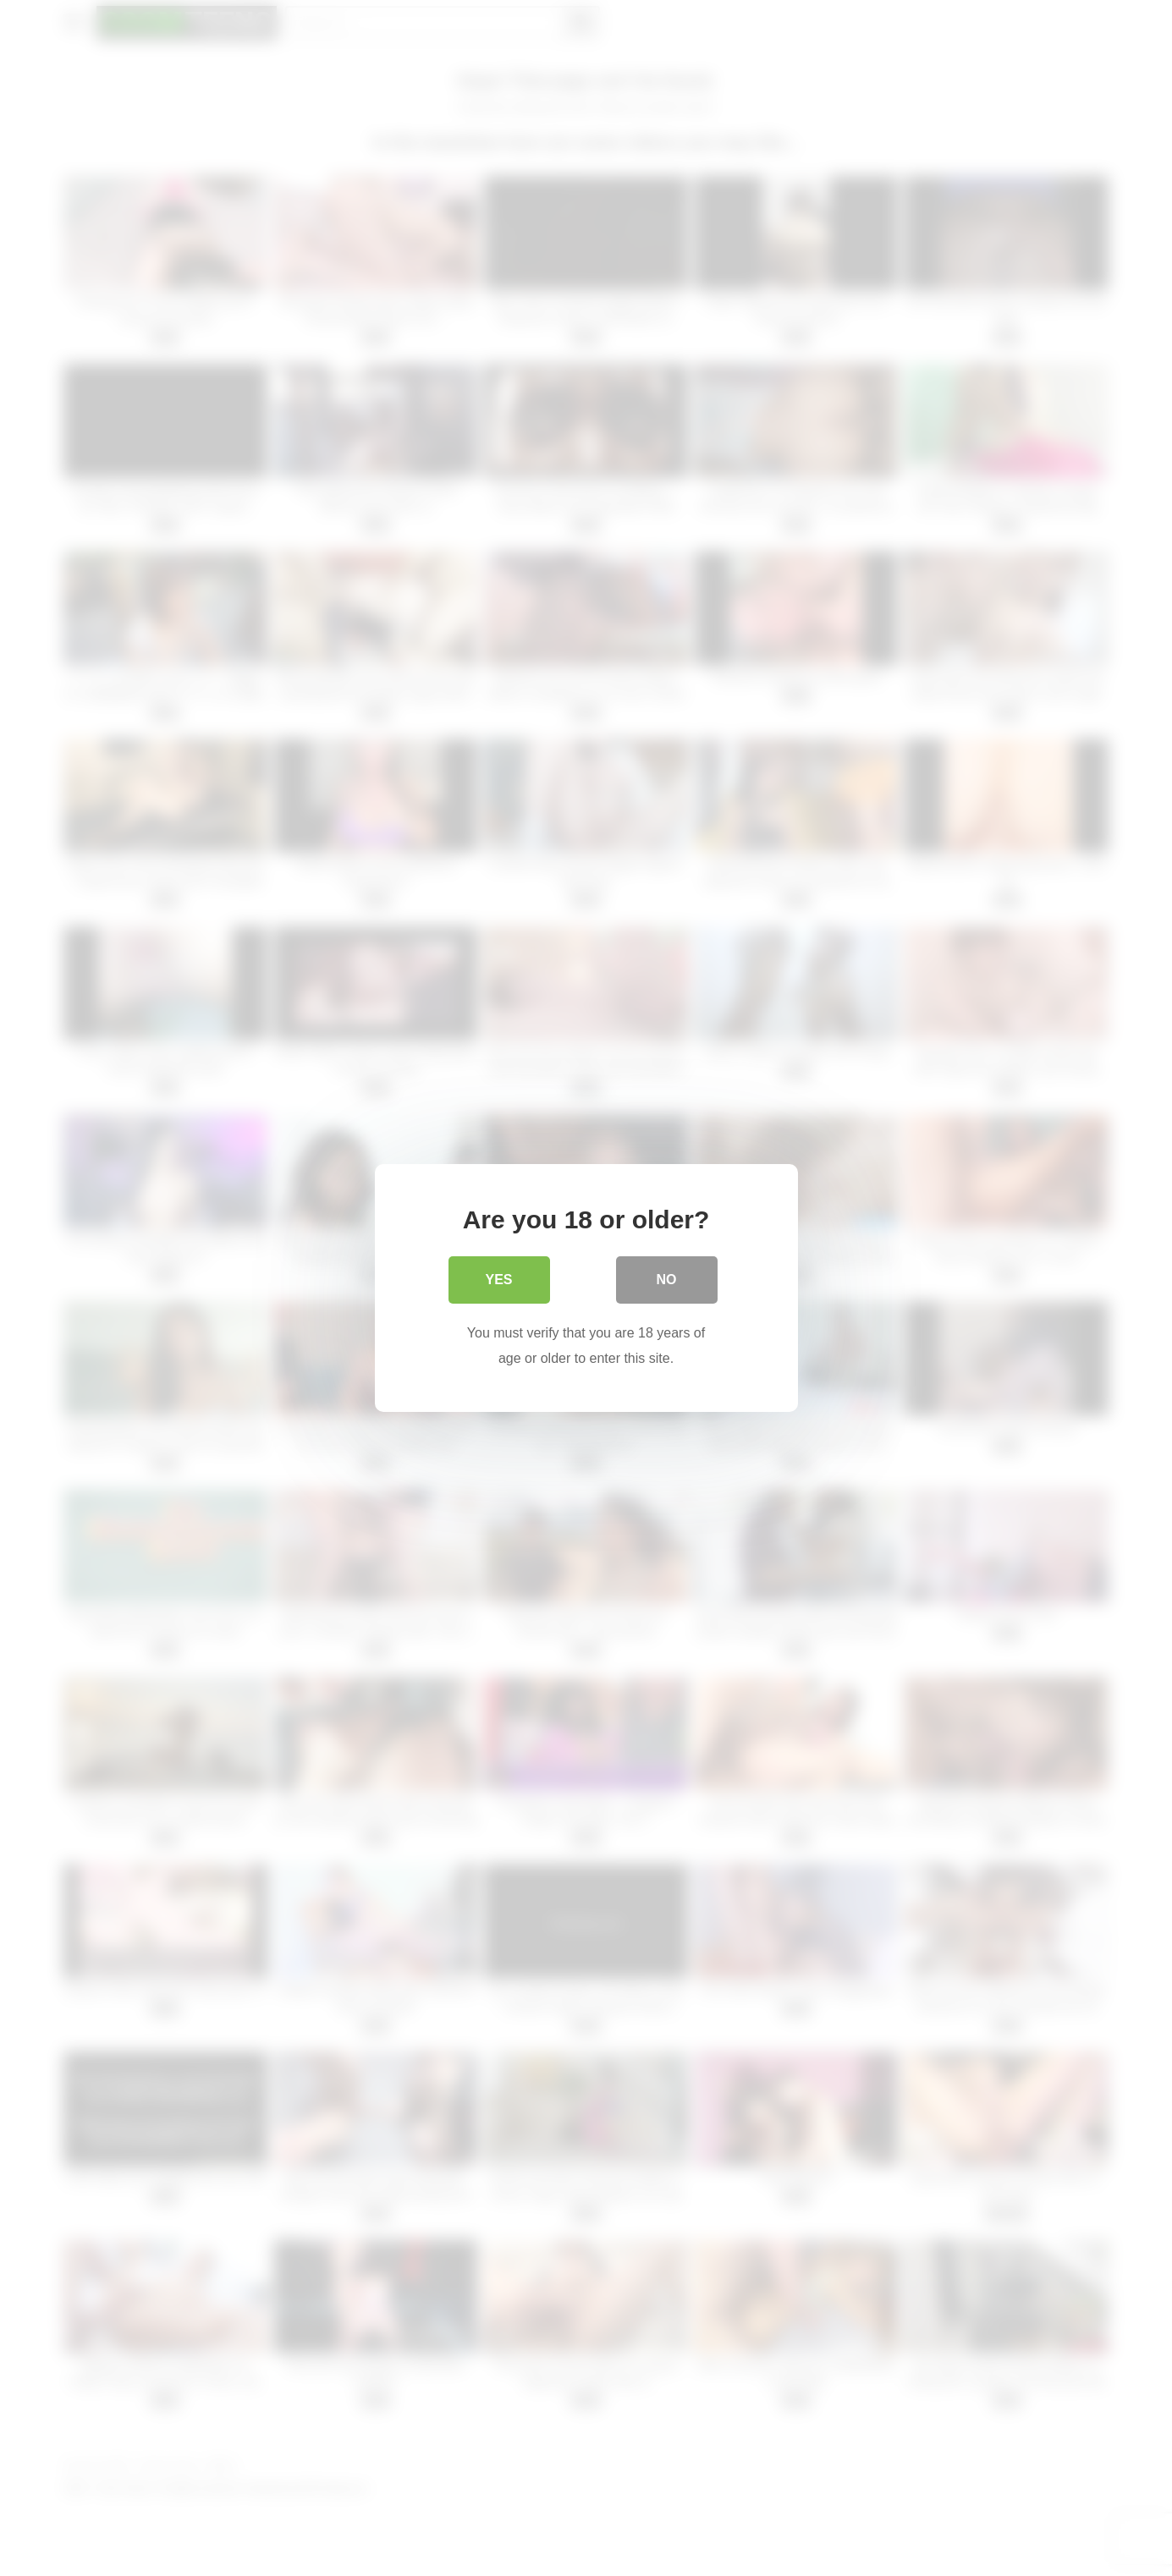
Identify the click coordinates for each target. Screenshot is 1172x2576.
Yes (498, 1279)
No (667, 1279)
